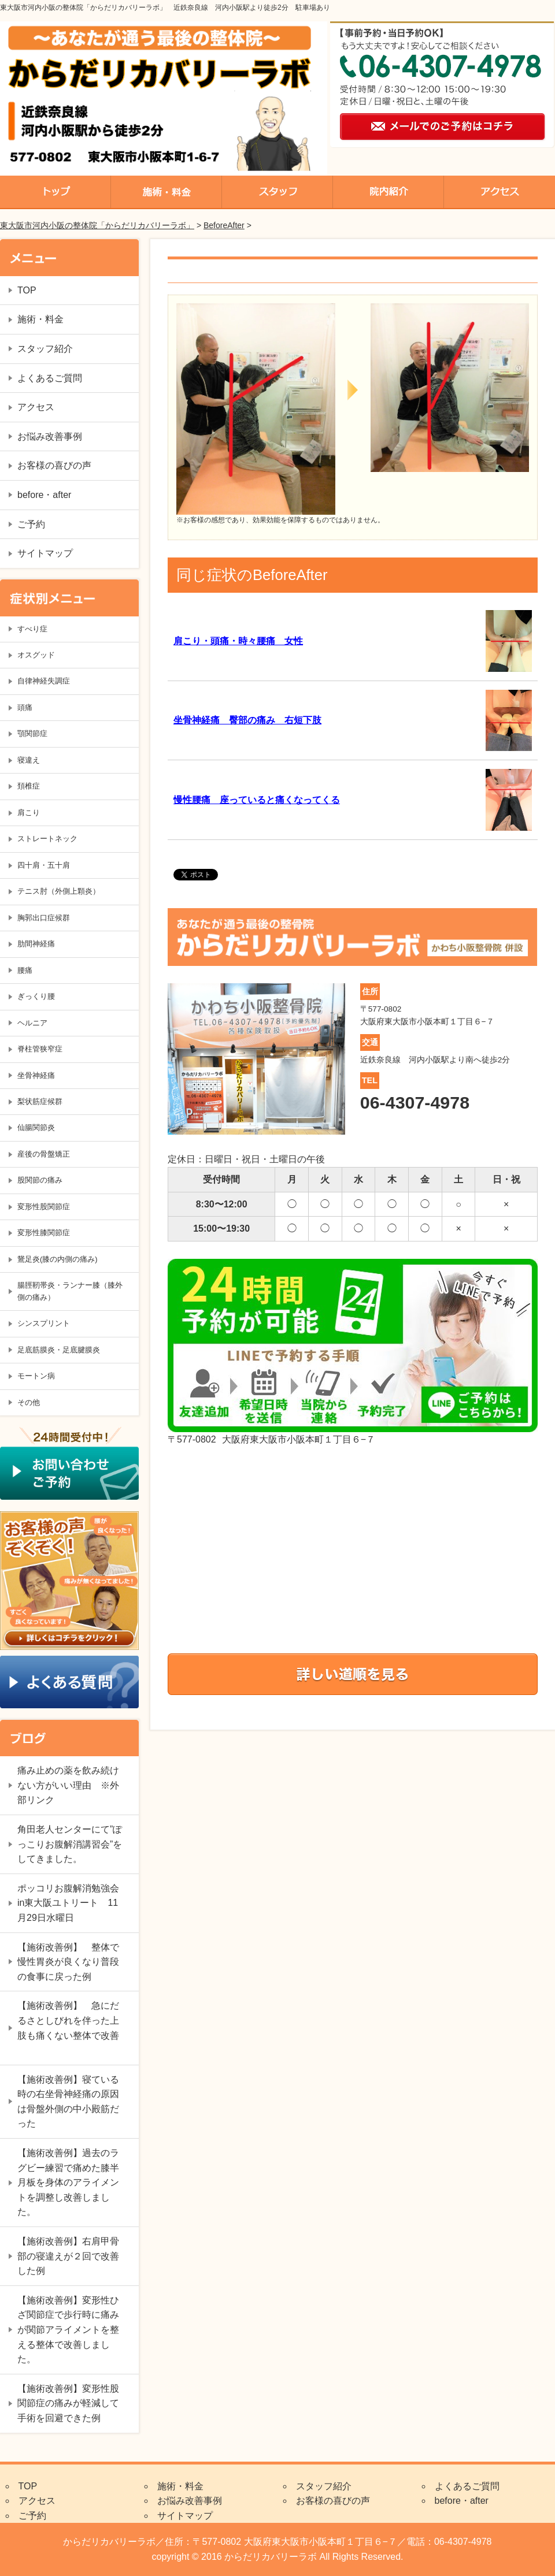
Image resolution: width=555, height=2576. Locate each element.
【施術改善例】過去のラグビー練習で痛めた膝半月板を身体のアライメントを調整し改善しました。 (68, 2182)
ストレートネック (47, 838)
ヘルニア (32, 1022)
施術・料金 (40, 319)
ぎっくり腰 (36, 996)
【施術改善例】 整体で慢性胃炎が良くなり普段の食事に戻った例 (68, 1962)
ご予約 (31, 524)
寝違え (28, 760)
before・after (44, 495)
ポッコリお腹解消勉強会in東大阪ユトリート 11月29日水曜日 (68, 1903)
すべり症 (32, 629)
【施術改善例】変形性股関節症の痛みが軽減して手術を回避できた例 (68, 2403)
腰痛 (24, 970)
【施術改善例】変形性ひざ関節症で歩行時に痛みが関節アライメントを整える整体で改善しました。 (68, 2329)
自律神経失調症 (43, 680)
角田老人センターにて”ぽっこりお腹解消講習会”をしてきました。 (69, 1844)
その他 (28, 1402)
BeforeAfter (224, 225)
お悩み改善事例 (49, 436)
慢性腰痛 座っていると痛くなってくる (256, 800)
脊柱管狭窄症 (39, 1048)
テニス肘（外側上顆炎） (58, 891)
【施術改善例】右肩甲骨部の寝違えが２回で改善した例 (68, 2256)
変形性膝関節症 (43, 1232)
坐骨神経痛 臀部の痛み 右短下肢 (247, 720)
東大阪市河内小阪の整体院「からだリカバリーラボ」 (97, 225)
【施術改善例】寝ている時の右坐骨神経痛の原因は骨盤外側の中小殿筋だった (68, 2102)
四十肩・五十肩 (43, 865)
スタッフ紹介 (45, 349)
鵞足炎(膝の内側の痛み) (57, 1259)
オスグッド (36, 654)
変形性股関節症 (43, 1206)
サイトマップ (45, 553)
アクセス (35, 407)
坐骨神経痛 (36, 1075)
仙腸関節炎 (36, 1127)
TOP (26, 290)
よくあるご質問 (49, 378)
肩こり (28, 812)
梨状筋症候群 (39, 1101)
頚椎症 (28, 786)
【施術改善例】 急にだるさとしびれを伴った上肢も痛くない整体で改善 (68, 2028)
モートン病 (36, 1375)
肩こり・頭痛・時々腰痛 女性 (238, 641)
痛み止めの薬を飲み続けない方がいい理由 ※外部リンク (68, 1785)
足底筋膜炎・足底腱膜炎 (58, 1349)
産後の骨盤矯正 (43, 1154)
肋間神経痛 (36, 943)
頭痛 (24, 707)
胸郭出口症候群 (43, 917)
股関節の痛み (39, 1180)
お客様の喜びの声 (54, 465)
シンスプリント (43, 1323)
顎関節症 (32, 733)
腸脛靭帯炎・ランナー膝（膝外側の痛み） (70, 1291)
